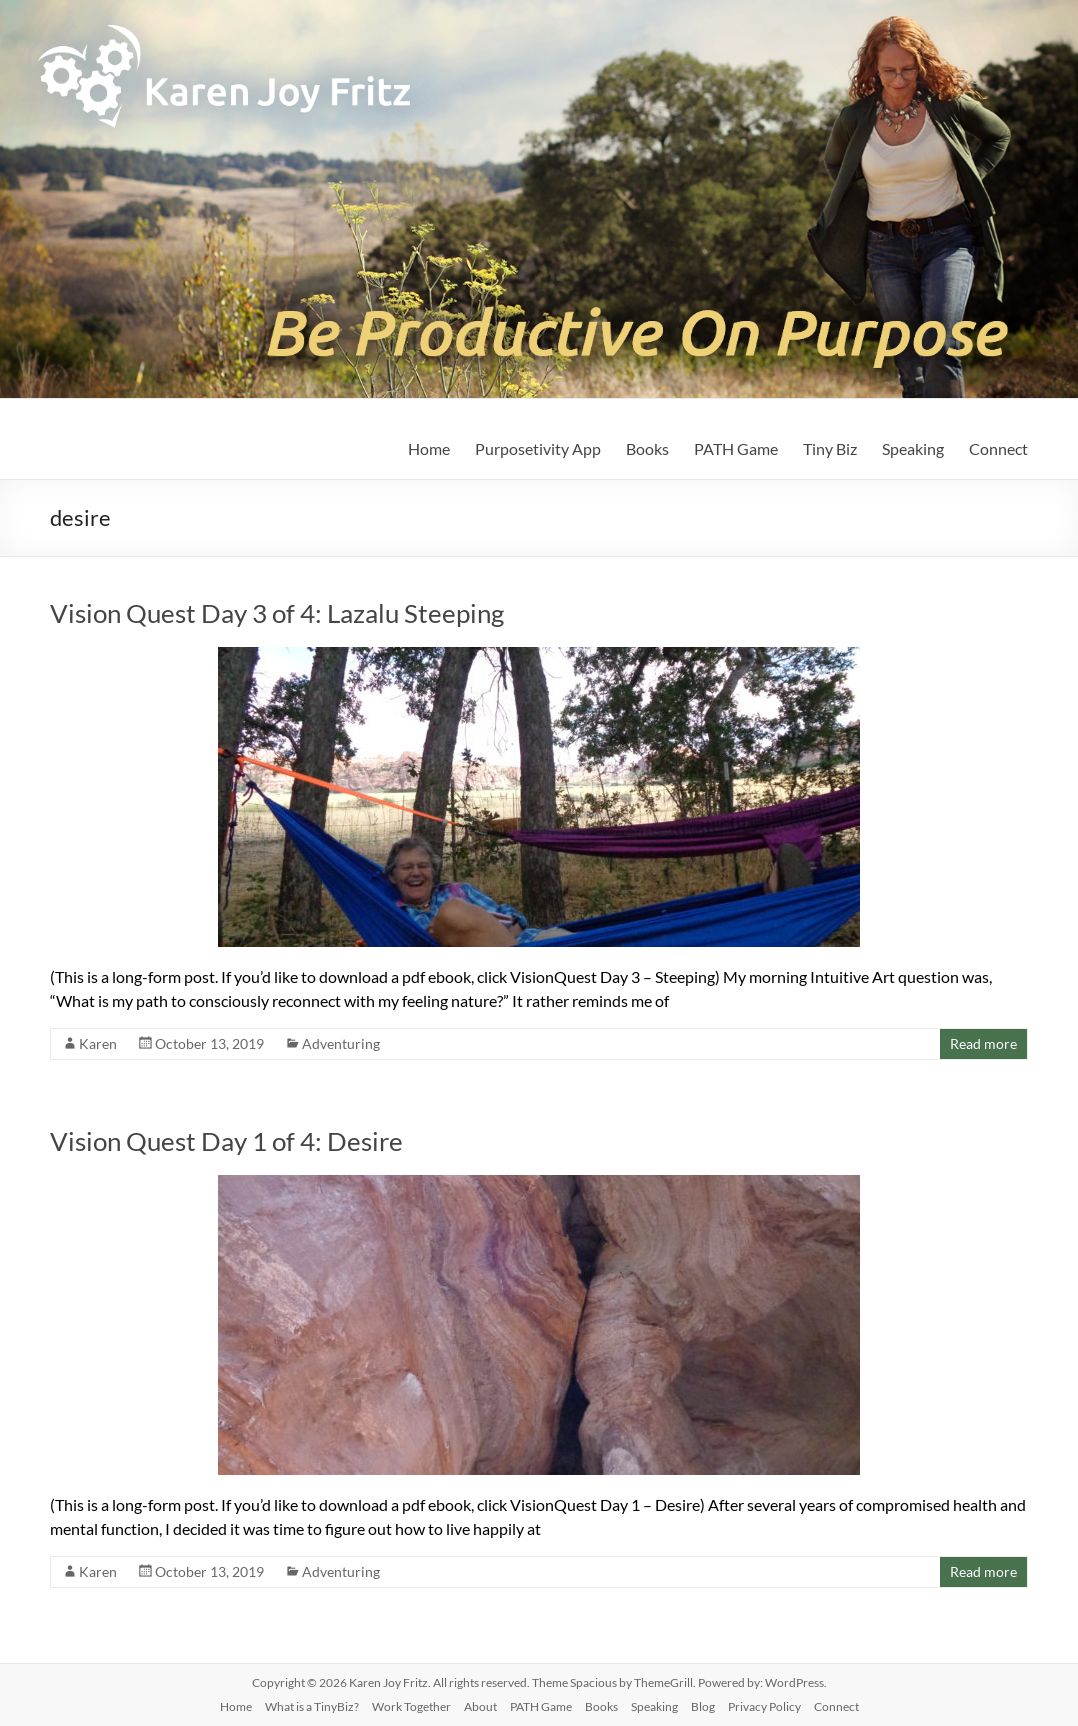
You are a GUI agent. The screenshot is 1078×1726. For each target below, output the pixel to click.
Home (429, 448)
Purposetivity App (538, 448)
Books (647, 448)
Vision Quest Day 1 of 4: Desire (226, 1141)
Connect (998, 448)
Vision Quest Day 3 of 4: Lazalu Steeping (277, 613)
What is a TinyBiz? (312, 1706)
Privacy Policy (764, 1706)
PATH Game (736, 448)
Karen (98, 1043)
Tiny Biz (830, 448)
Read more (983, 1043)
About (480, 1706)
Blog (703, 1706)
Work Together (411, 1706)
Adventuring (341, 1043)
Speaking (913, 448)
